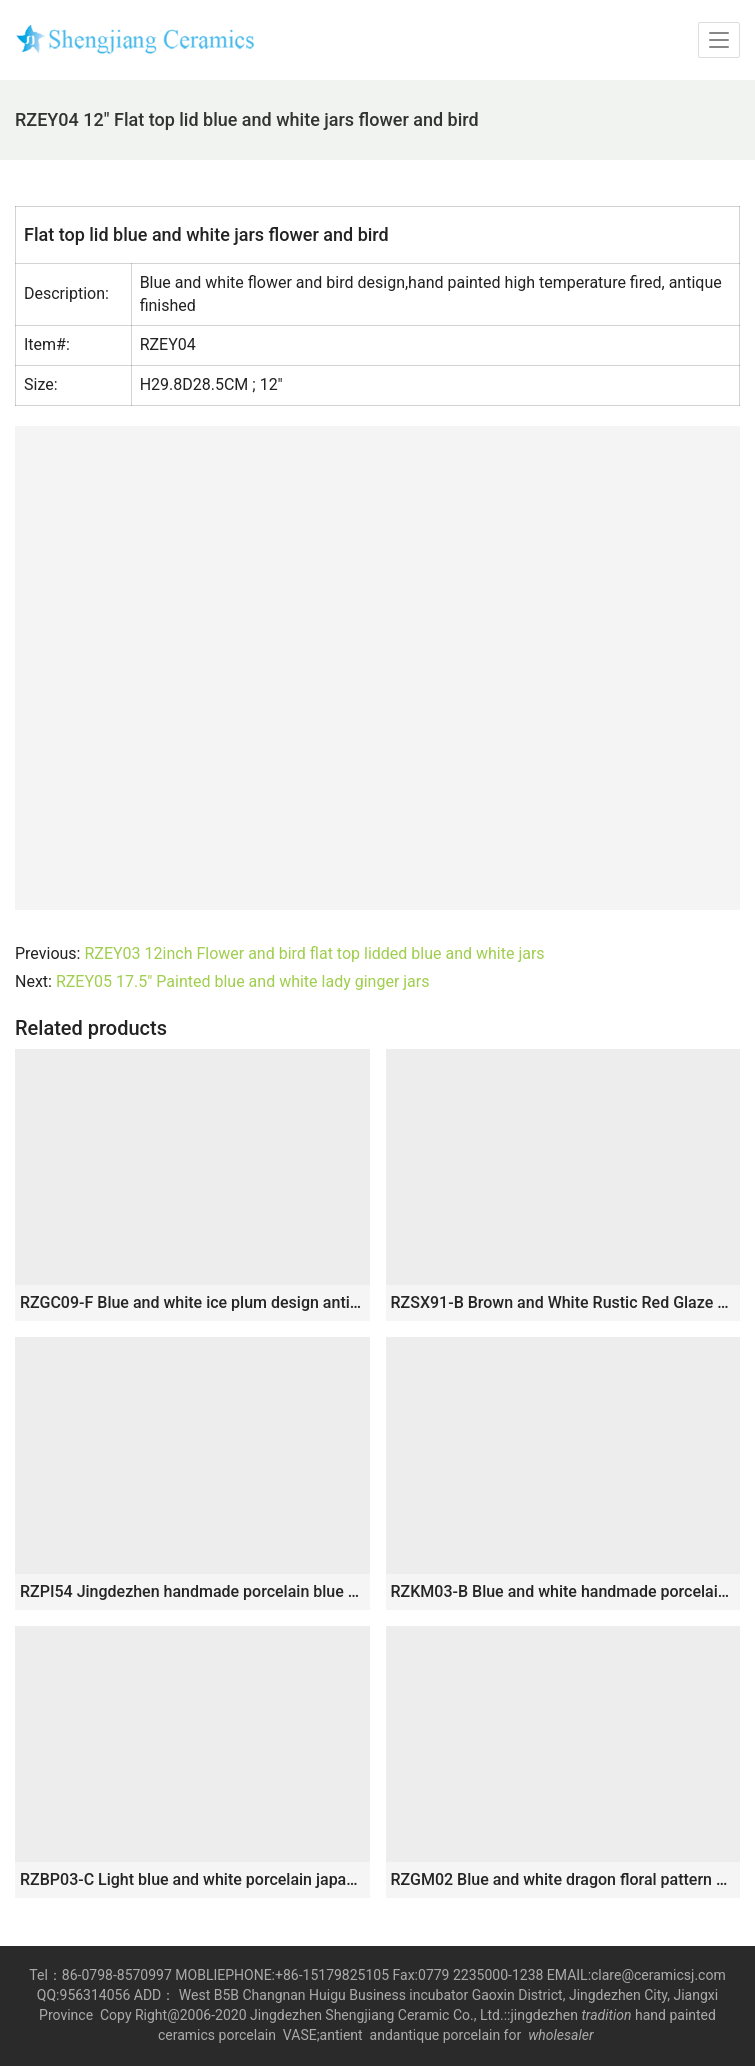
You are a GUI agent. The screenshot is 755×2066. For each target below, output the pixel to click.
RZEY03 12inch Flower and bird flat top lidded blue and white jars (314, 953)
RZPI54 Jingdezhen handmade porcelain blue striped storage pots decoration (192, 1591)
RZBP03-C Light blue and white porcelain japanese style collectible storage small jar (192, 1879)
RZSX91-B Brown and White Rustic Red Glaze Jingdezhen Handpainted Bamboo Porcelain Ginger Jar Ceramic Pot (563, 1302)
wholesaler (562, 2035)
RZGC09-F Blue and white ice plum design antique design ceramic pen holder (192, 1302)
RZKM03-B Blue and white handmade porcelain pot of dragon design (563, 1591)
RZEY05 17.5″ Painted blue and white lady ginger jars (243, 981)
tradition (606, 2015)
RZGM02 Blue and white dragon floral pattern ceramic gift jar (563, 1879)
